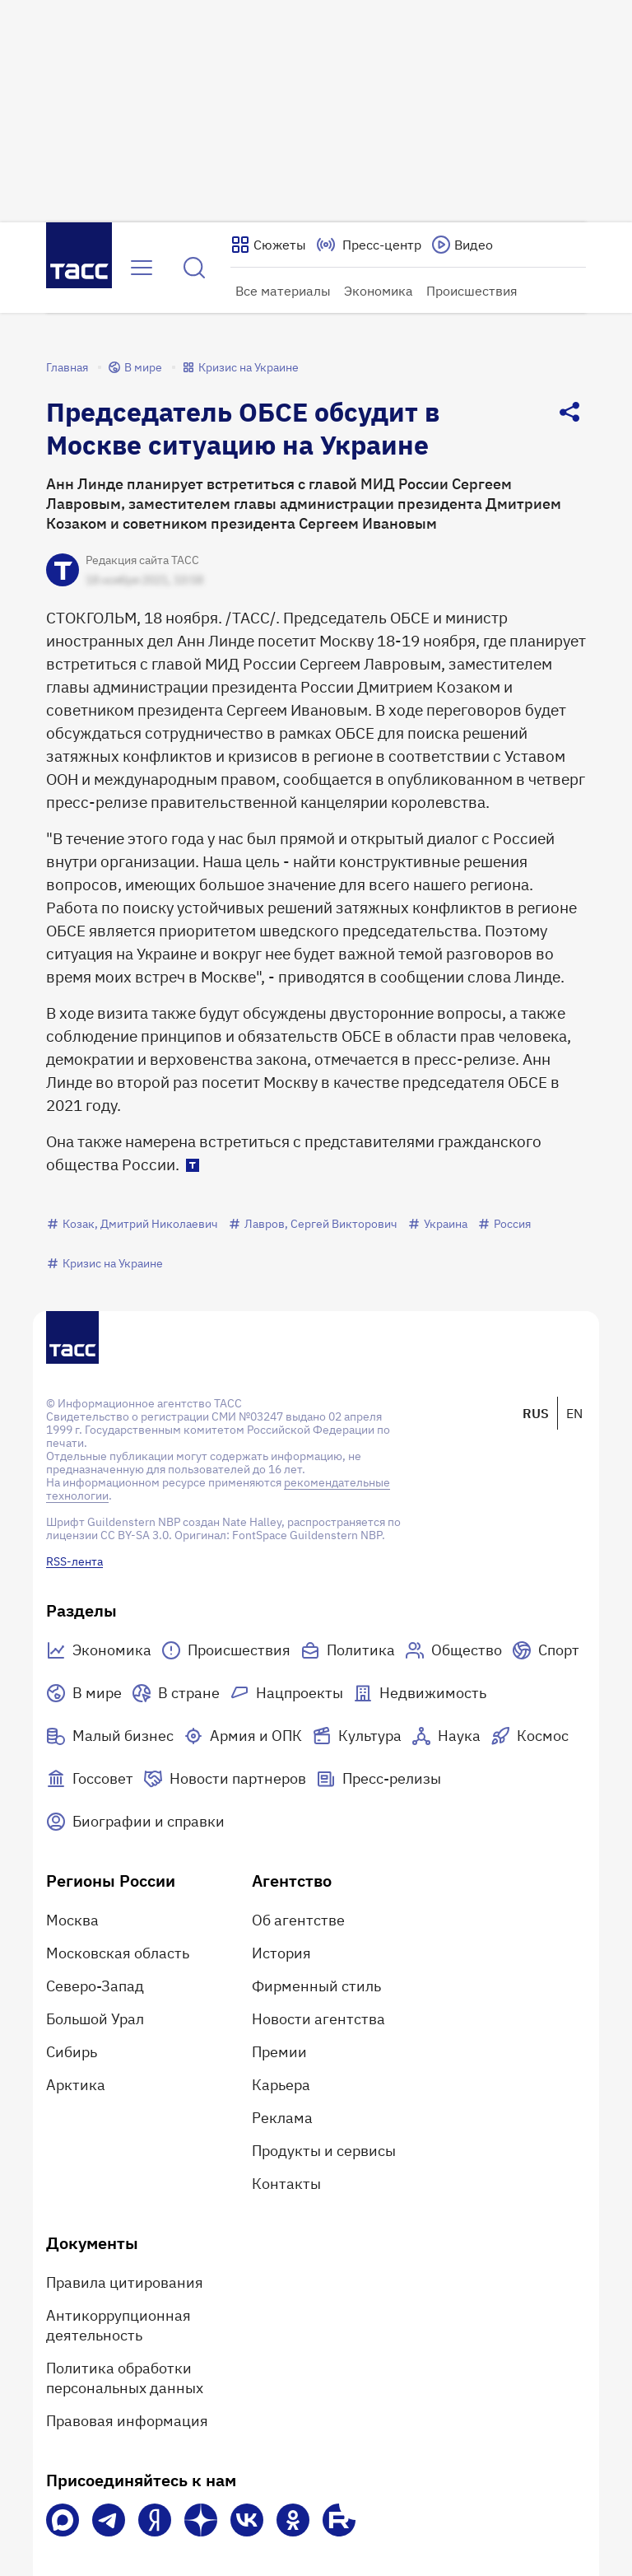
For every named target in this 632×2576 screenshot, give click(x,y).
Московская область (117, 1953)
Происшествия (472, 290)
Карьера (281, 2084)
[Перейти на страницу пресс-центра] (368, 244)
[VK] (246, 2520)
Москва (72, 1920)
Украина (437, 1223)
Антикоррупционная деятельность (118, 2325)
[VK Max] (62, 2520)
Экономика (378, 290)
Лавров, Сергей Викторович (312, 1223)
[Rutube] (339, 2520)
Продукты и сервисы (324, 2150)
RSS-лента (74, 1561)
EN (574, 1413)
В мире (135, 367)
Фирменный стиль (316, 1985)
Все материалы (283, 290)
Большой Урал (95, 2018)
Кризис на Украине (240, 367)
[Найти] (194, 267)
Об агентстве (298, 1920)
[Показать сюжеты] (268, 244)
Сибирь (71, 2051)
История (281, 1953)
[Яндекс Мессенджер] (154, 2520)
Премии (279, 2051)
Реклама (282, 2117)
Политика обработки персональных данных (124, 2378)
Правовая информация (127, 2420)
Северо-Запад (95, 1985)
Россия (504, 1223)
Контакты (286, 2183)
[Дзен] (200, 2520)
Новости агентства (318, 2018)
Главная (67, 367)
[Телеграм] (108, 2520)
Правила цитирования (124, 2282)
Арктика (75, 2084)
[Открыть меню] (141, 267)
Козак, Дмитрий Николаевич (132, 1223)
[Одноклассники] (292, 2520)
